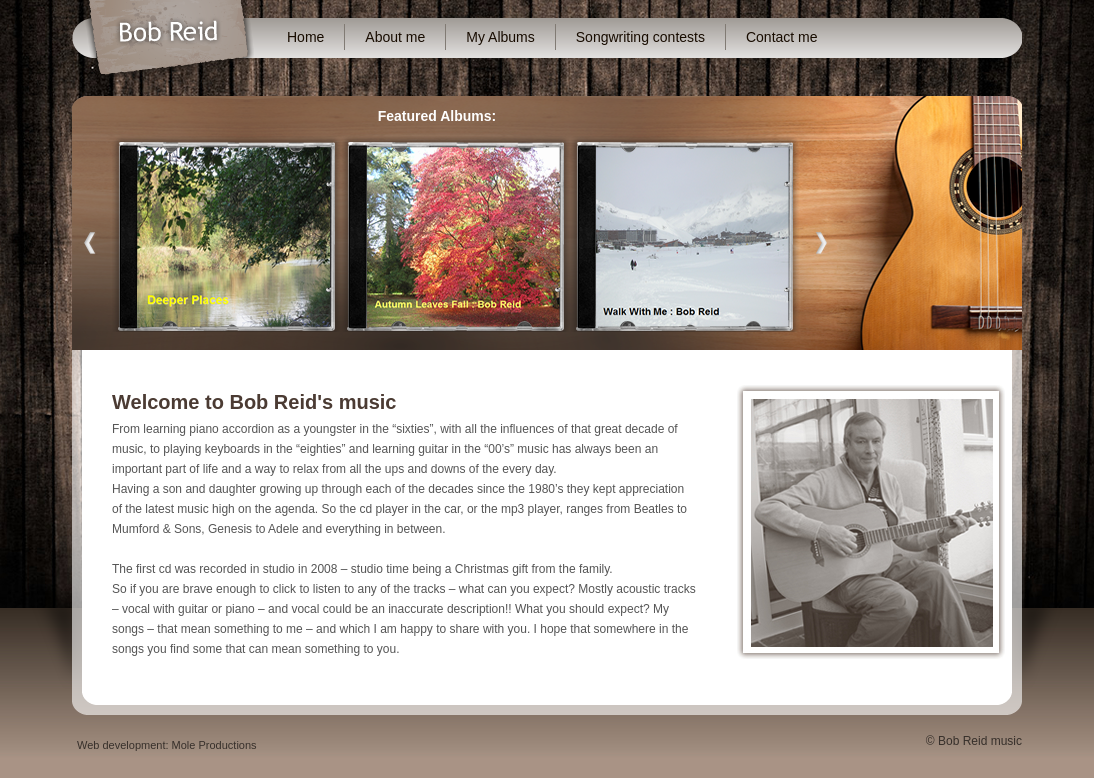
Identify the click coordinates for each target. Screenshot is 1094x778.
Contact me (782, 37)
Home (305, 37)
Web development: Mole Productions (167, 745)
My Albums (500, 37)
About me (395, 37)
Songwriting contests (640, 37)
